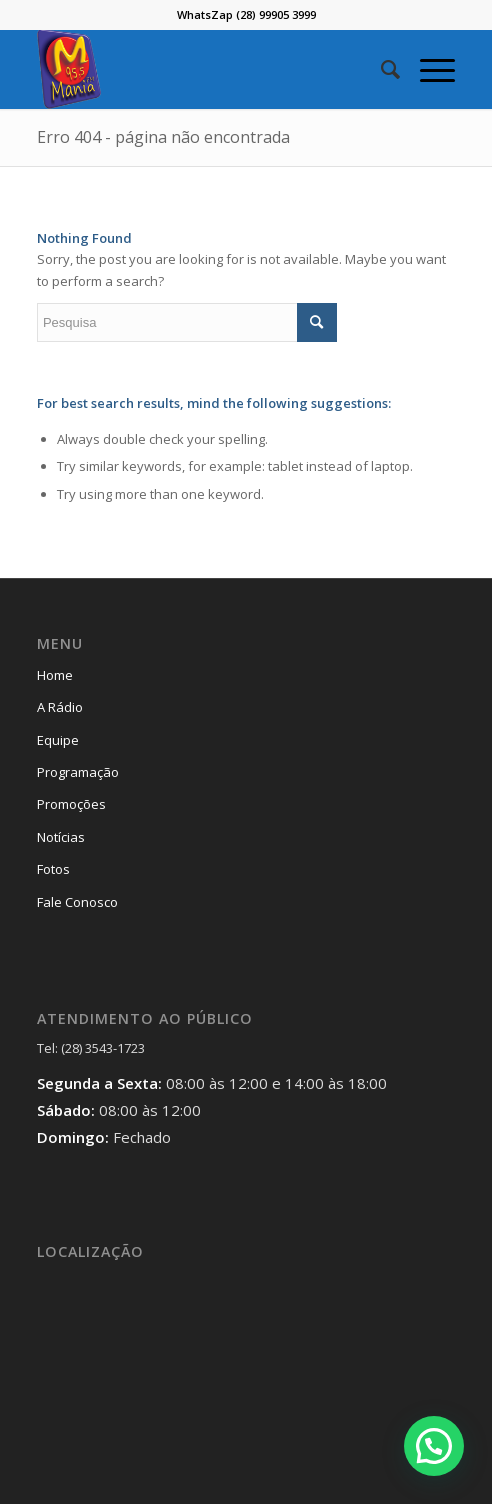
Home (55, 675)
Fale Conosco (77, 902)
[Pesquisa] (380, 69)
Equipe (58, 740)
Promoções (71, 804)
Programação (78, 772)
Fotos (53, 869)
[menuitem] (380, 69)
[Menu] (427, 69)
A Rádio (60, 707)
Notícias (61, 837)
